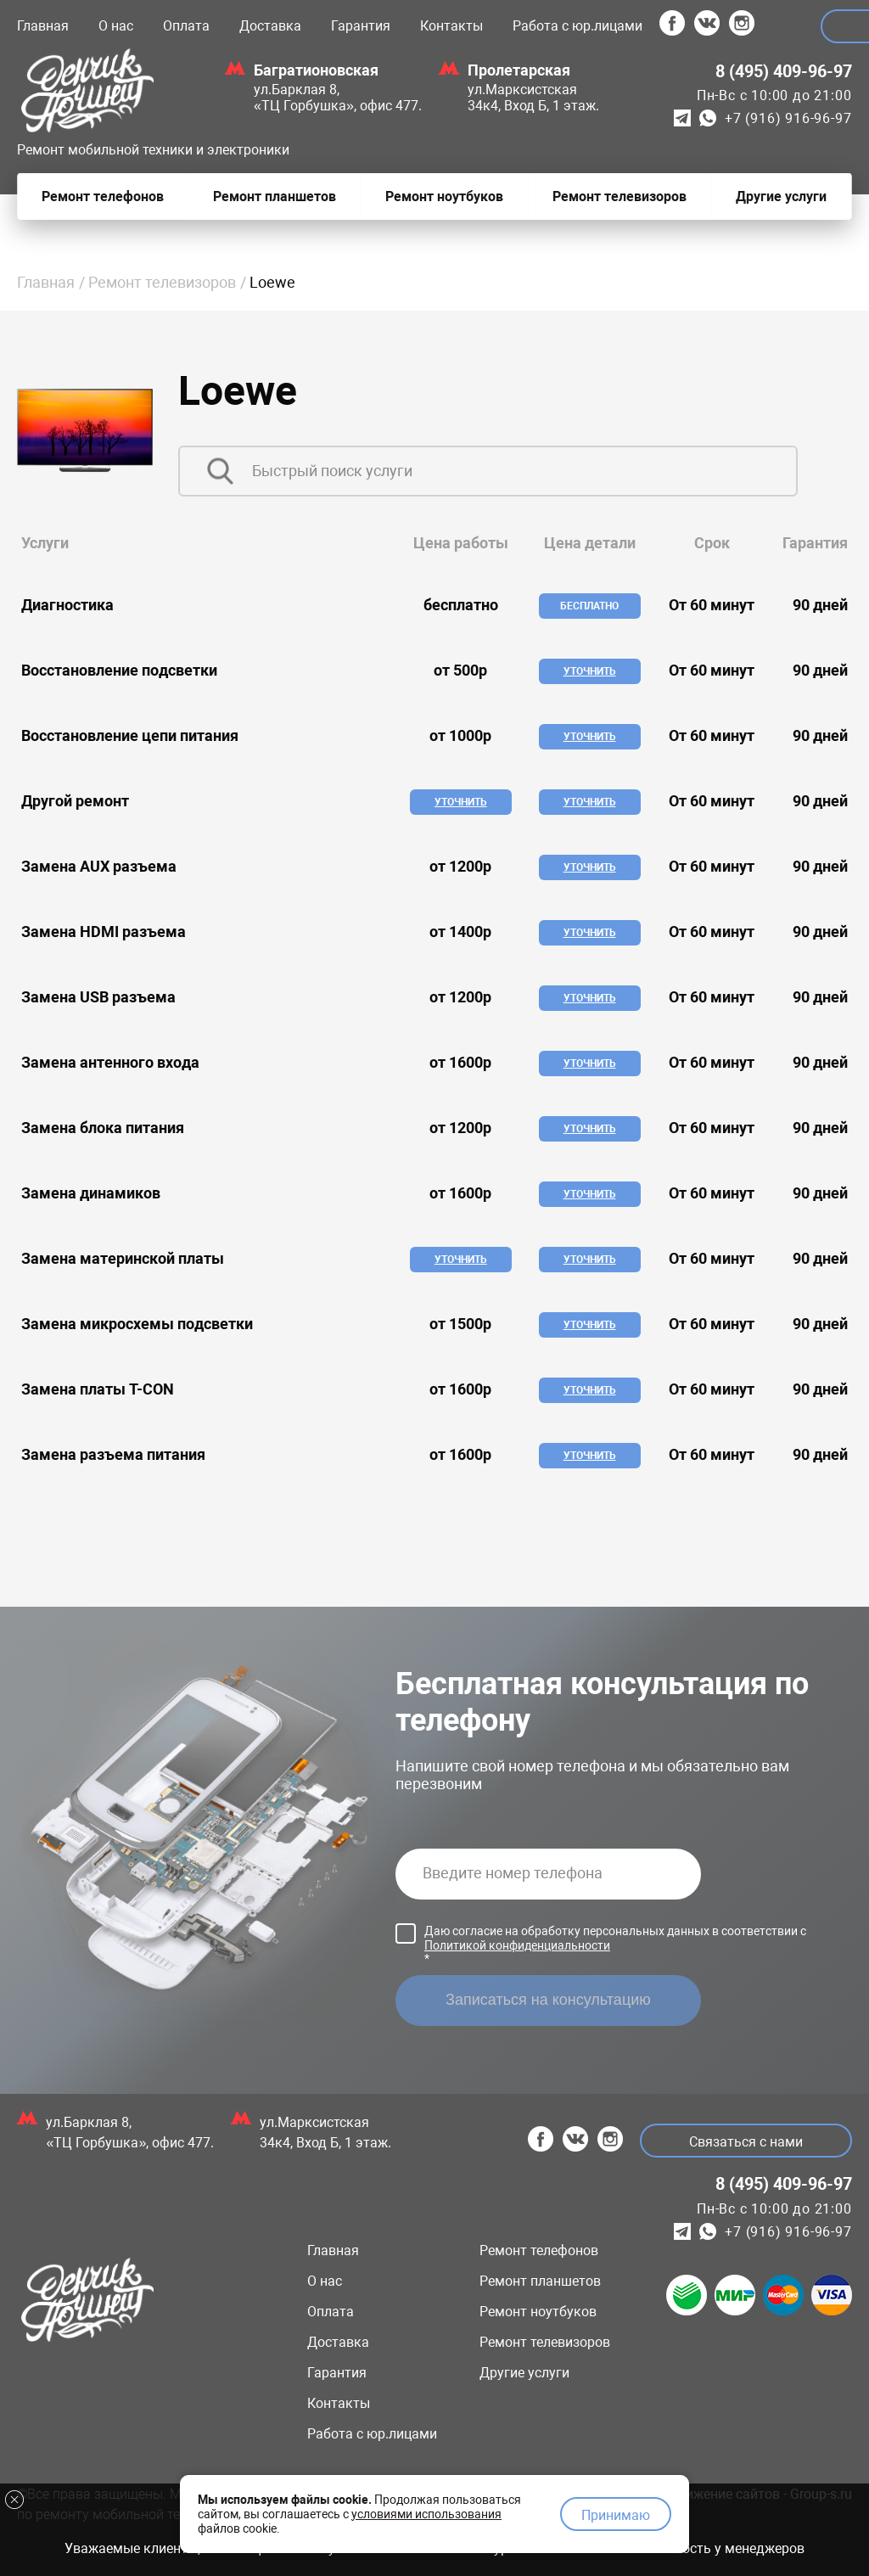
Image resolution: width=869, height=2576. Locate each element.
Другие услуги (524, 2373)
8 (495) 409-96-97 (783, 71)
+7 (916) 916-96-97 (788, 118)
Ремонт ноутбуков (538, 2312)
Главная (43, 26)
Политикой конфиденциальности (517, 1945)
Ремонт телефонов (538, 2250)
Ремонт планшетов (540, 2281)
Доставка (270, 26)
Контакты (451, 26)
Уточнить (589, 671)
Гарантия (360, 26)
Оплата (186, 26)
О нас (115, 26)
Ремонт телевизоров (162, 282)
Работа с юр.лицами (577, 26)
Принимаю (615, 2513)
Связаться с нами (743, 2142)
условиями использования (426, 2510)
